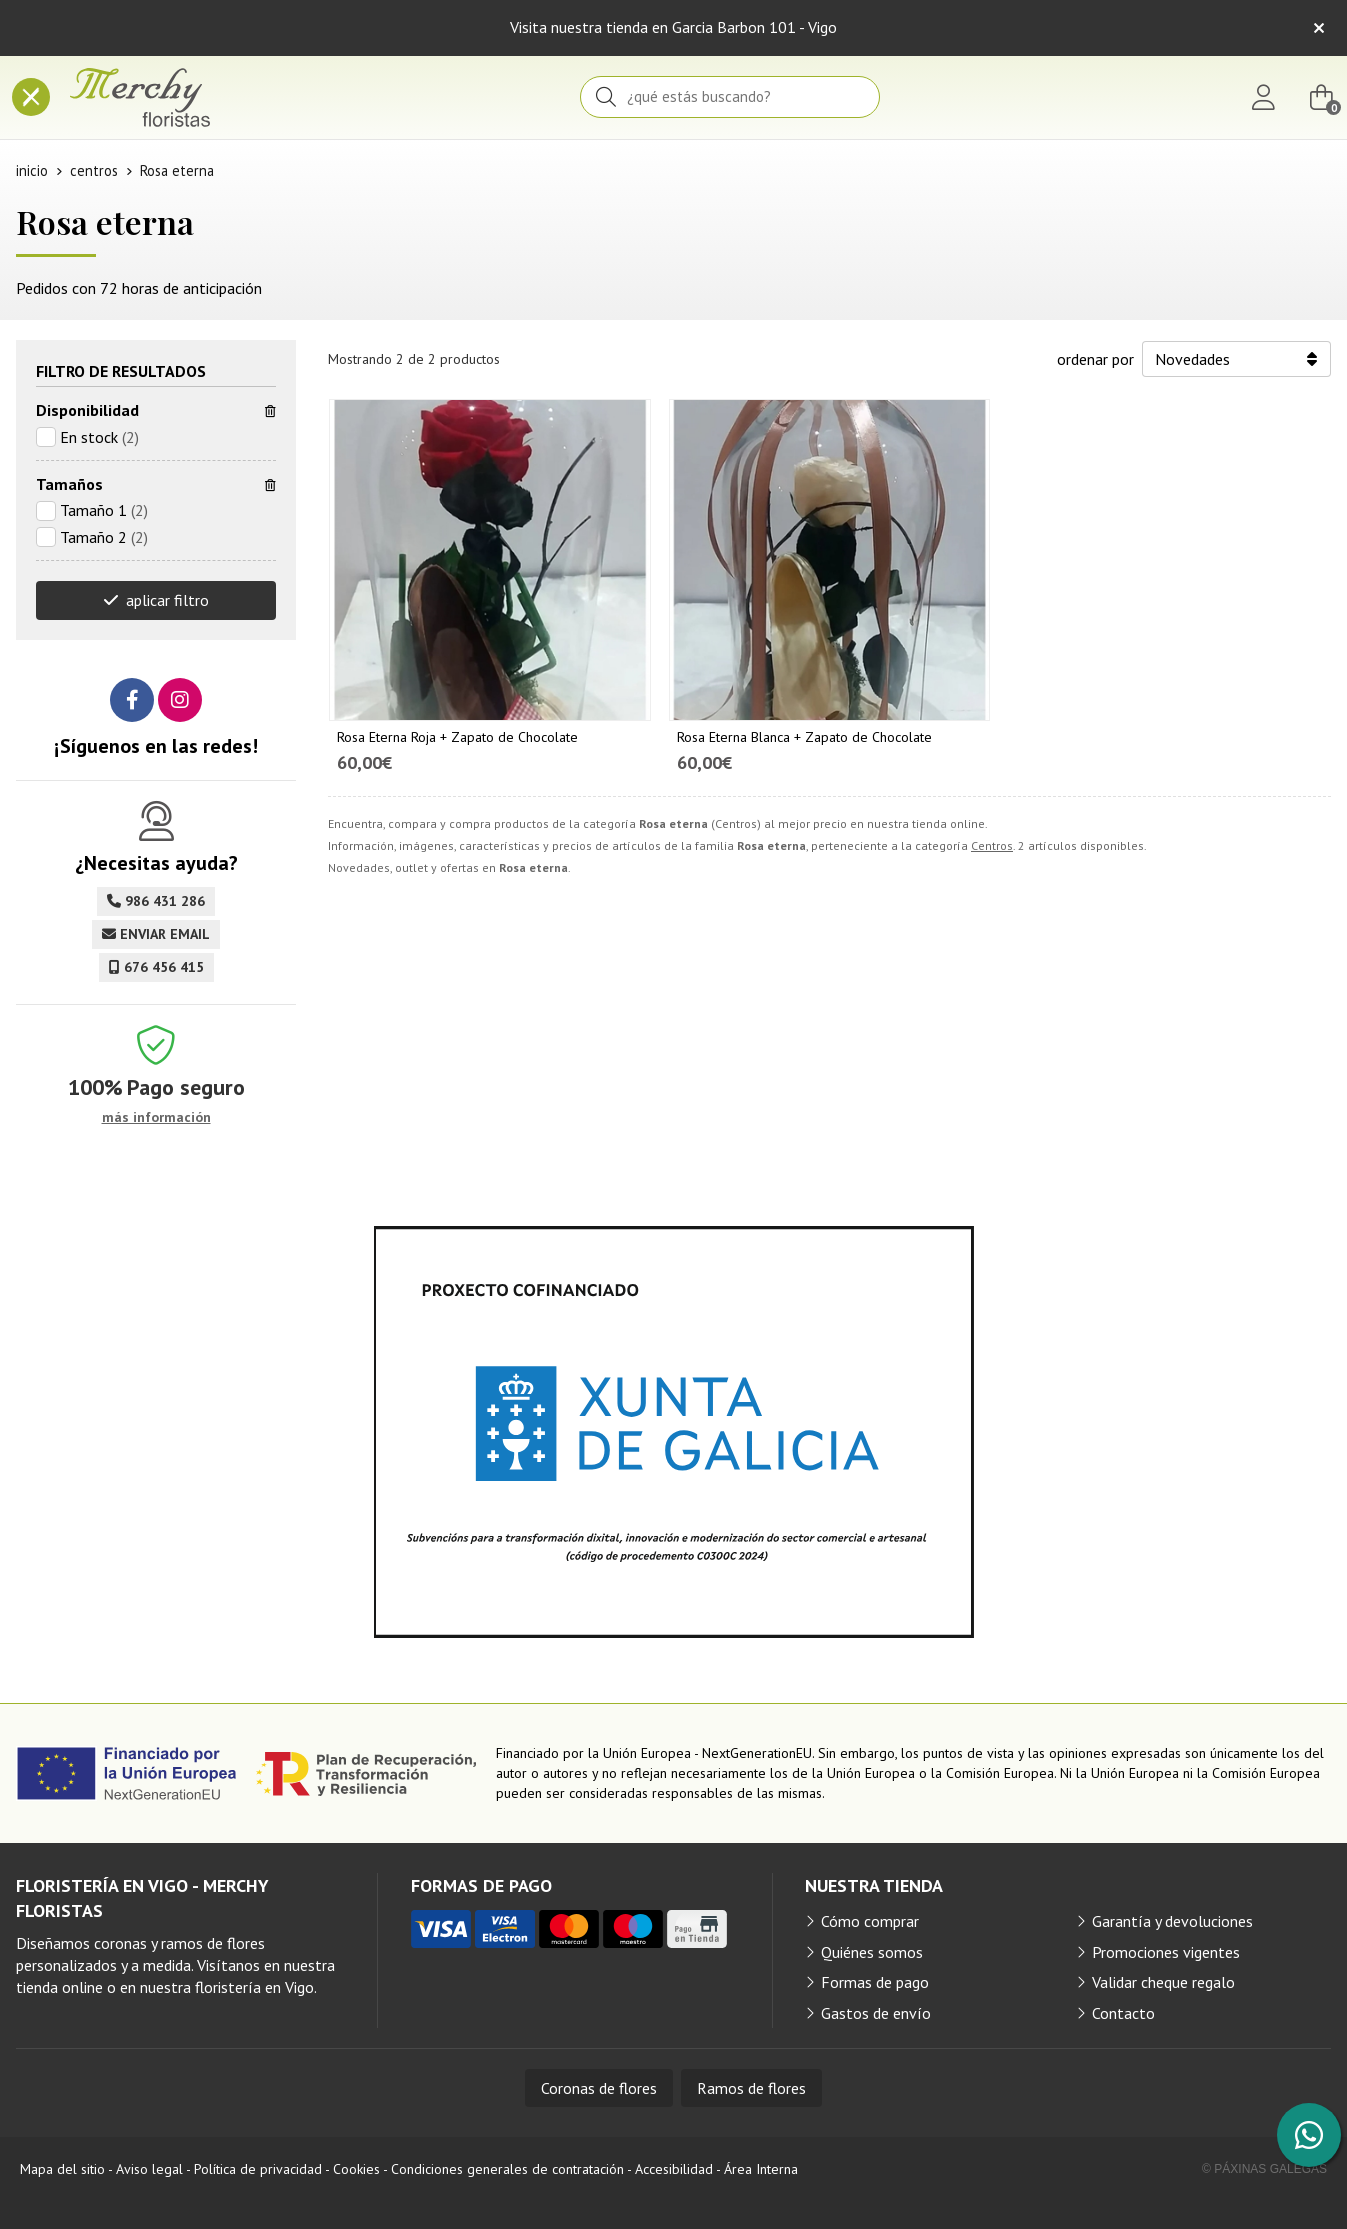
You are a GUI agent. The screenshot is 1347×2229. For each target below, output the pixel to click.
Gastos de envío (876, 2013)
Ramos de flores (751, 2088)
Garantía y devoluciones (1172, 1921)
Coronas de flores (599, 2088)
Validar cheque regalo (1163, 1982)
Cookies (356, 2169)
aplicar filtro (167, 600)
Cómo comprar (870, 1921)
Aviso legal (149, 2169)
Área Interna (761, 2169)
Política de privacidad (258, 2169)
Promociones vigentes (1166, 1952)
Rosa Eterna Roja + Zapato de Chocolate (457, 737)
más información (156, 1117)
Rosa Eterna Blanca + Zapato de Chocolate (804, 737)
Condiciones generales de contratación (507, 2169)
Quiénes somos (872, 1952)
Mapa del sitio (62, 2169)
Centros (992, 845)
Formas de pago (875, 1982)
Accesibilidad (674, 2169)
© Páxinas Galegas (1264, 2169)
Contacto (1123, 2013)
